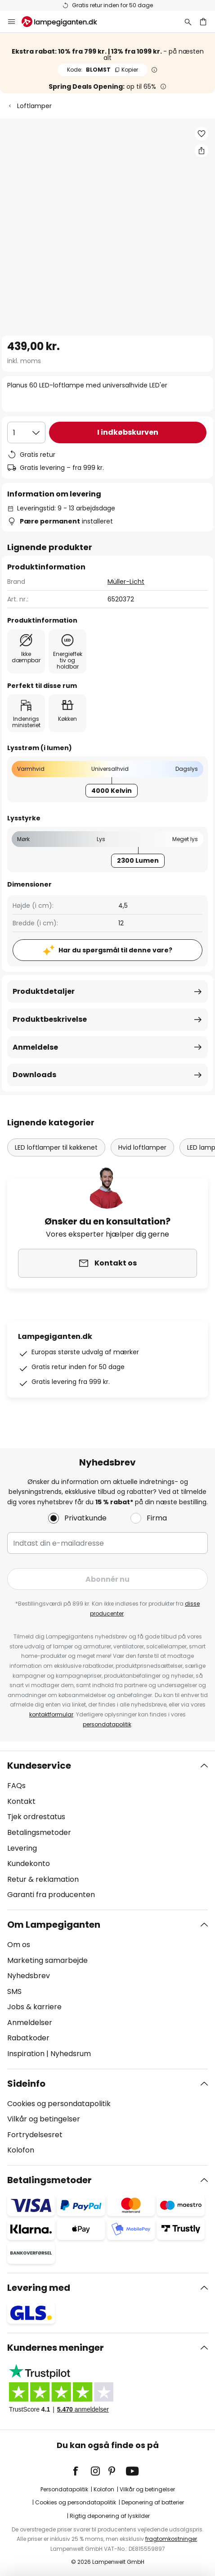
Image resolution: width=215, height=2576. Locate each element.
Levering (22, 1848)
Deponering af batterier (152, 2502)
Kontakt (21, 1801)
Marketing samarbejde (47, 1960)
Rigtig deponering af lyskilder (110, 2516)
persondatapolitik (107, 1724)
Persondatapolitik (64, 2489)
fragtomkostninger (171, 2539)
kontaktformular (51, 1714)
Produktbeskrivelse (50, 1019)
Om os (18, 1944)
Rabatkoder (28, 2038)
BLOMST (102, 69)
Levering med (38, 2287)
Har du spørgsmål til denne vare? (115, 950)
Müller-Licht (126, 581)
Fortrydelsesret (35, 2135)
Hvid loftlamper (142, 1147)
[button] (201, 134)
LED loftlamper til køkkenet (56, 1147)
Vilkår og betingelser (43, 2119)
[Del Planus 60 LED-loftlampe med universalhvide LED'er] (201, 150)
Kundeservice (39, 1765)
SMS (14, 1991)
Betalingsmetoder (39, 1832)
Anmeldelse (35, 1047)
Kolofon (20, 2150)
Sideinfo (26, 2083)
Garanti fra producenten (51, 1894)
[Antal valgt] (26, 432)
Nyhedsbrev (28, 1976)
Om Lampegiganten (53, 1924)
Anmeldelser (29, 2022)
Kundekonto (28, 1863)
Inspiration (26, 2053)
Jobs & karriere (34, 2007)
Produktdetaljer (44, 991)
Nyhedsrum (70, 2053)
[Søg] (188, 21)
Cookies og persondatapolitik (59, 2103)
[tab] (107, 1830)
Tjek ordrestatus (36, 1816)
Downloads (34, 1075)
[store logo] (65, 21)
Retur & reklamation (43, 1879)
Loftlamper (34, 105)
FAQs (16, 1785)
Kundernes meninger (55, 2347)
